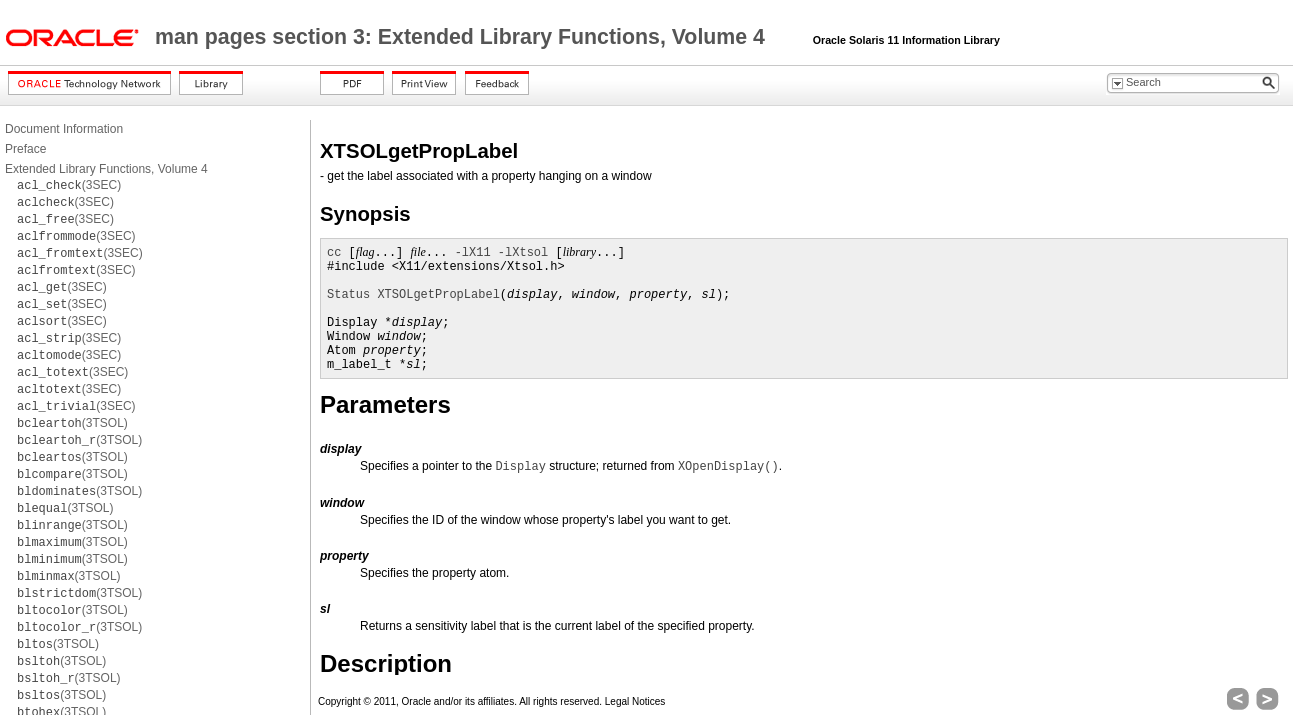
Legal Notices (635, 701)
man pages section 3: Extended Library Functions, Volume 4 (463, 37)
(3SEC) (69, 185)
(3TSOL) (72, 423)
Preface (25, 149)
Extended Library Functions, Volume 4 (106, 169)
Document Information (64, 129)
